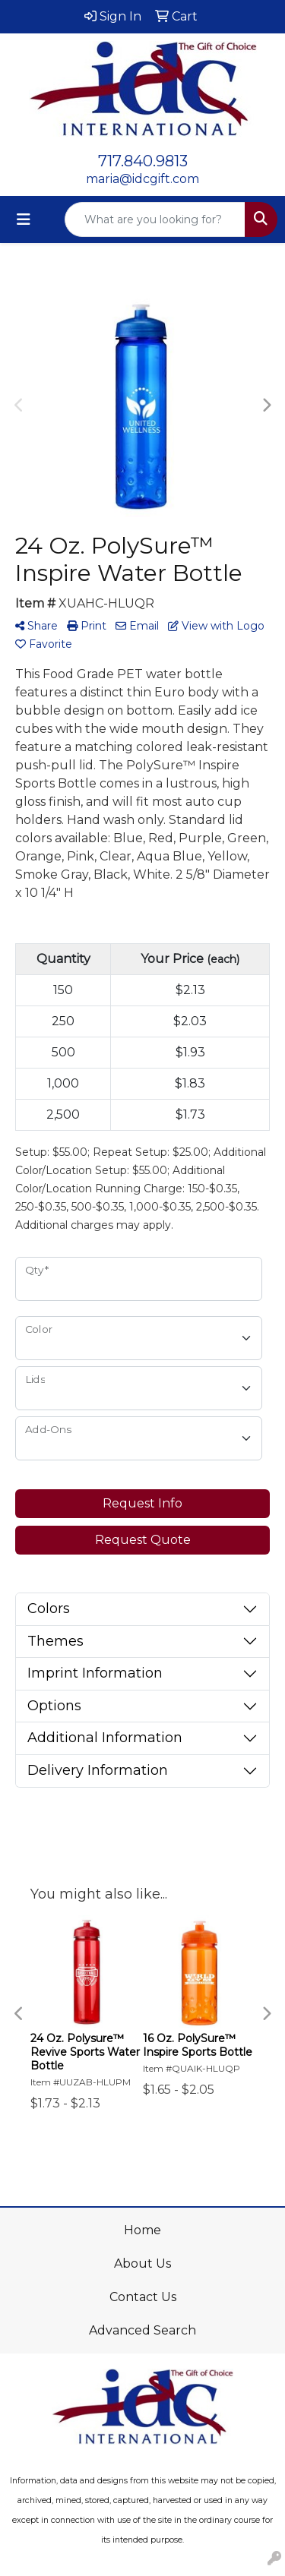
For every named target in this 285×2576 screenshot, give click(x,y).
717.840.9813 (143, 161)
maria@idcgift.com (142, 179)
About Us (142, 2263)
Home (142, 2230)
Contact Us (142, 2297)
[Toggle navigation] (24, 219)
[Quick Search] (155, 219)
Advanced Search (142, 2330)
